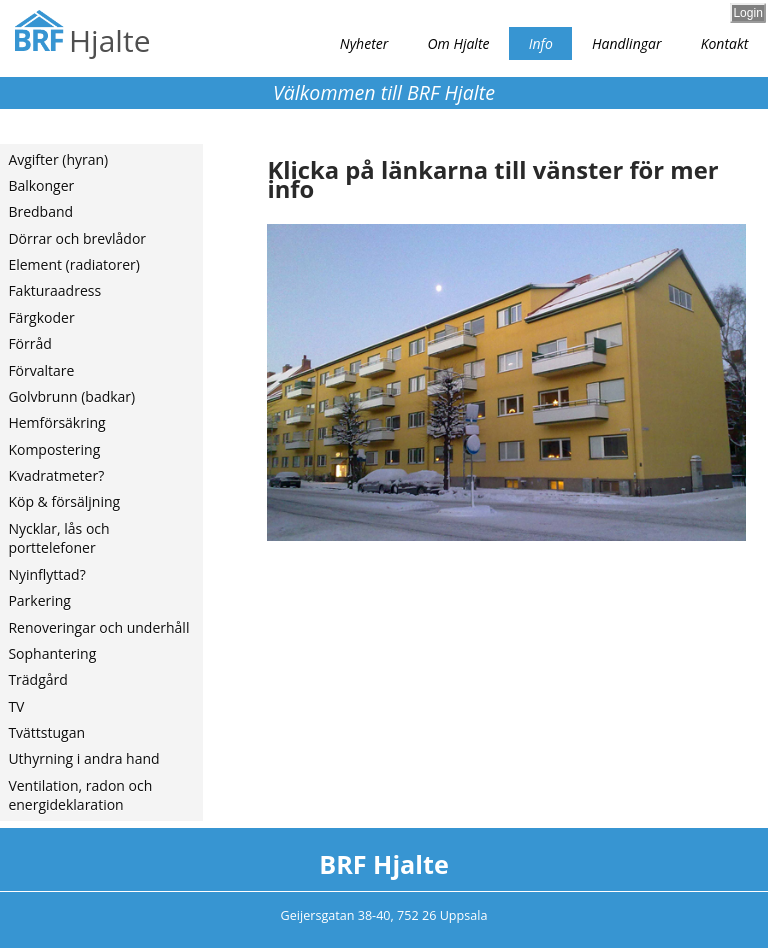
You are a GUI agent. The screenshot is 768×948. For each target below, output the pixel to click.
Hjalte (109, 40)
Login (747, 13)
